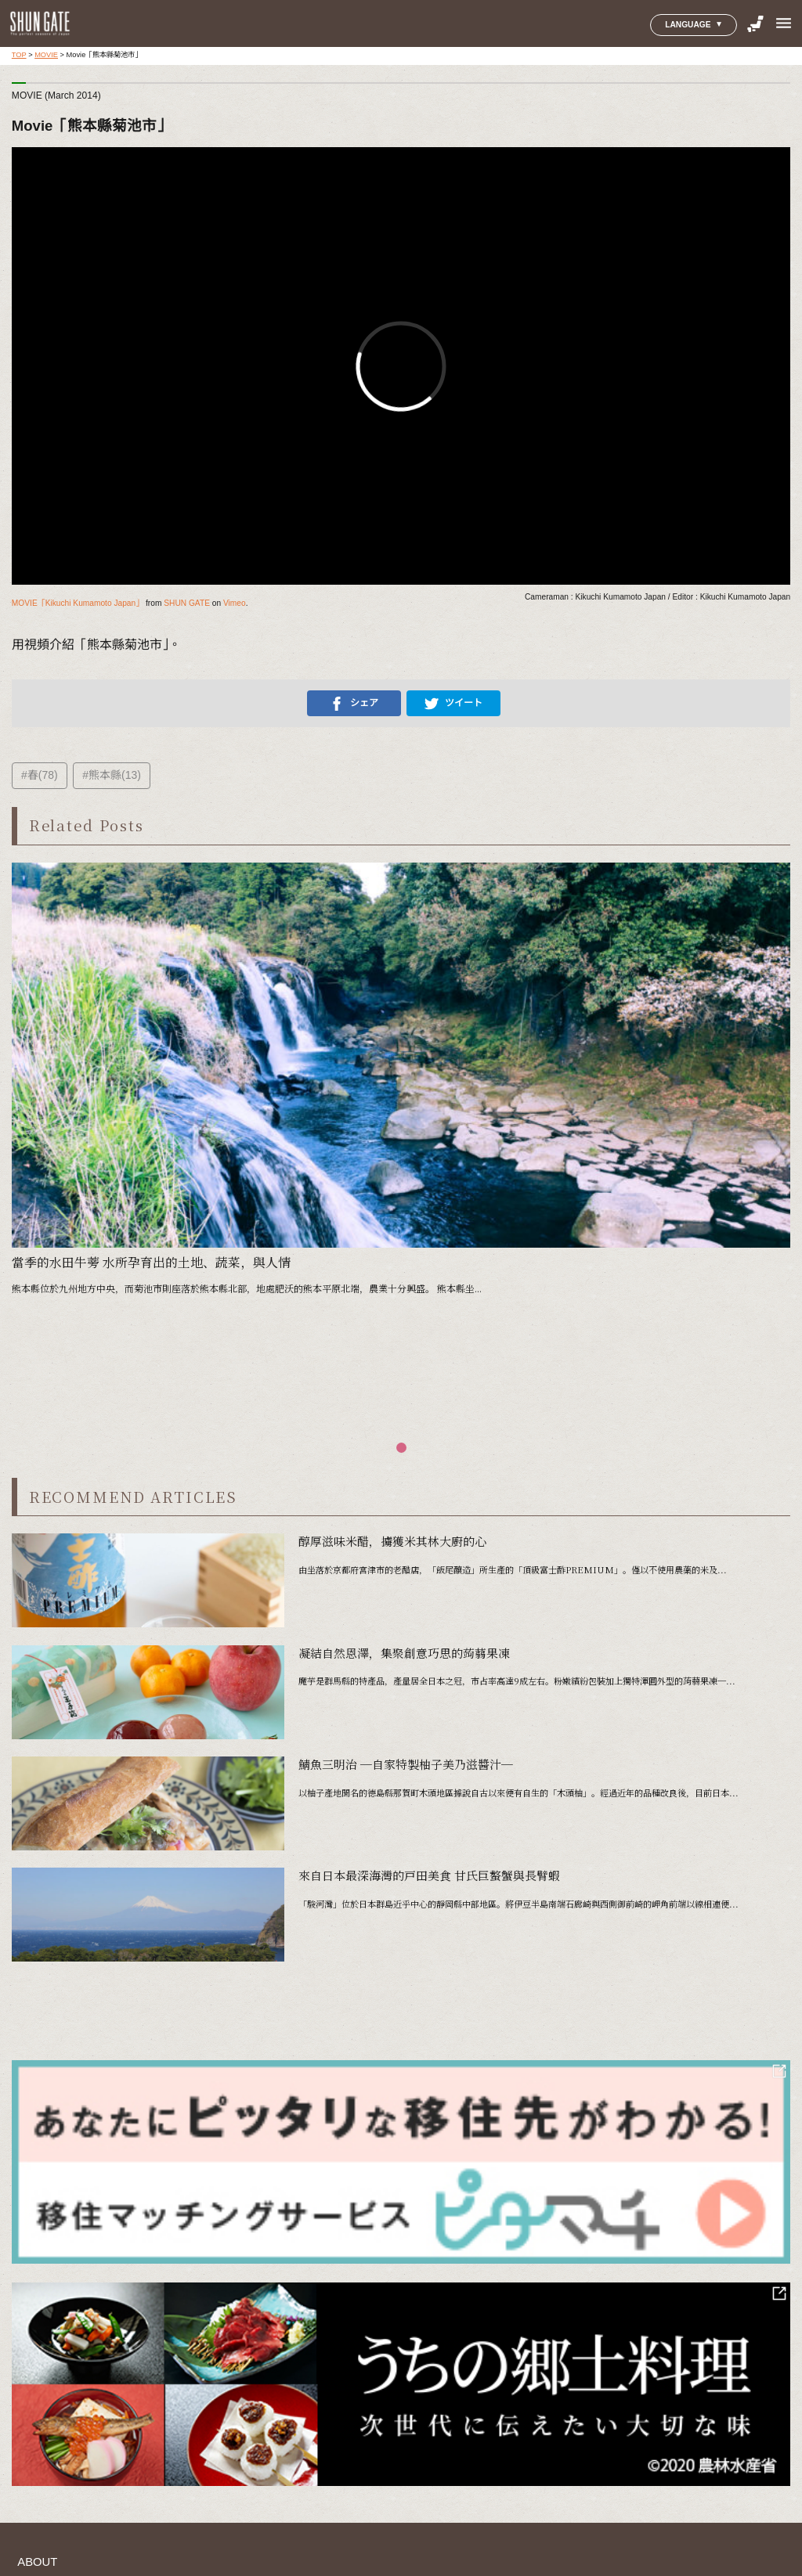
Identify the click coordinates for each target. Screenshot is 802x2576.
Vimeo (234, 603)
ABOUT (37, 2562)
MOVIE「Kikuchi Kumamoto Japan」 (77, 603)
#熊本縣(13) (111, 775)
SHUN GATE (187, 603)
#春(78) (39, 775)
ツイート (453, 704)
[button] (401, 1448)
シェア (354, 704)
